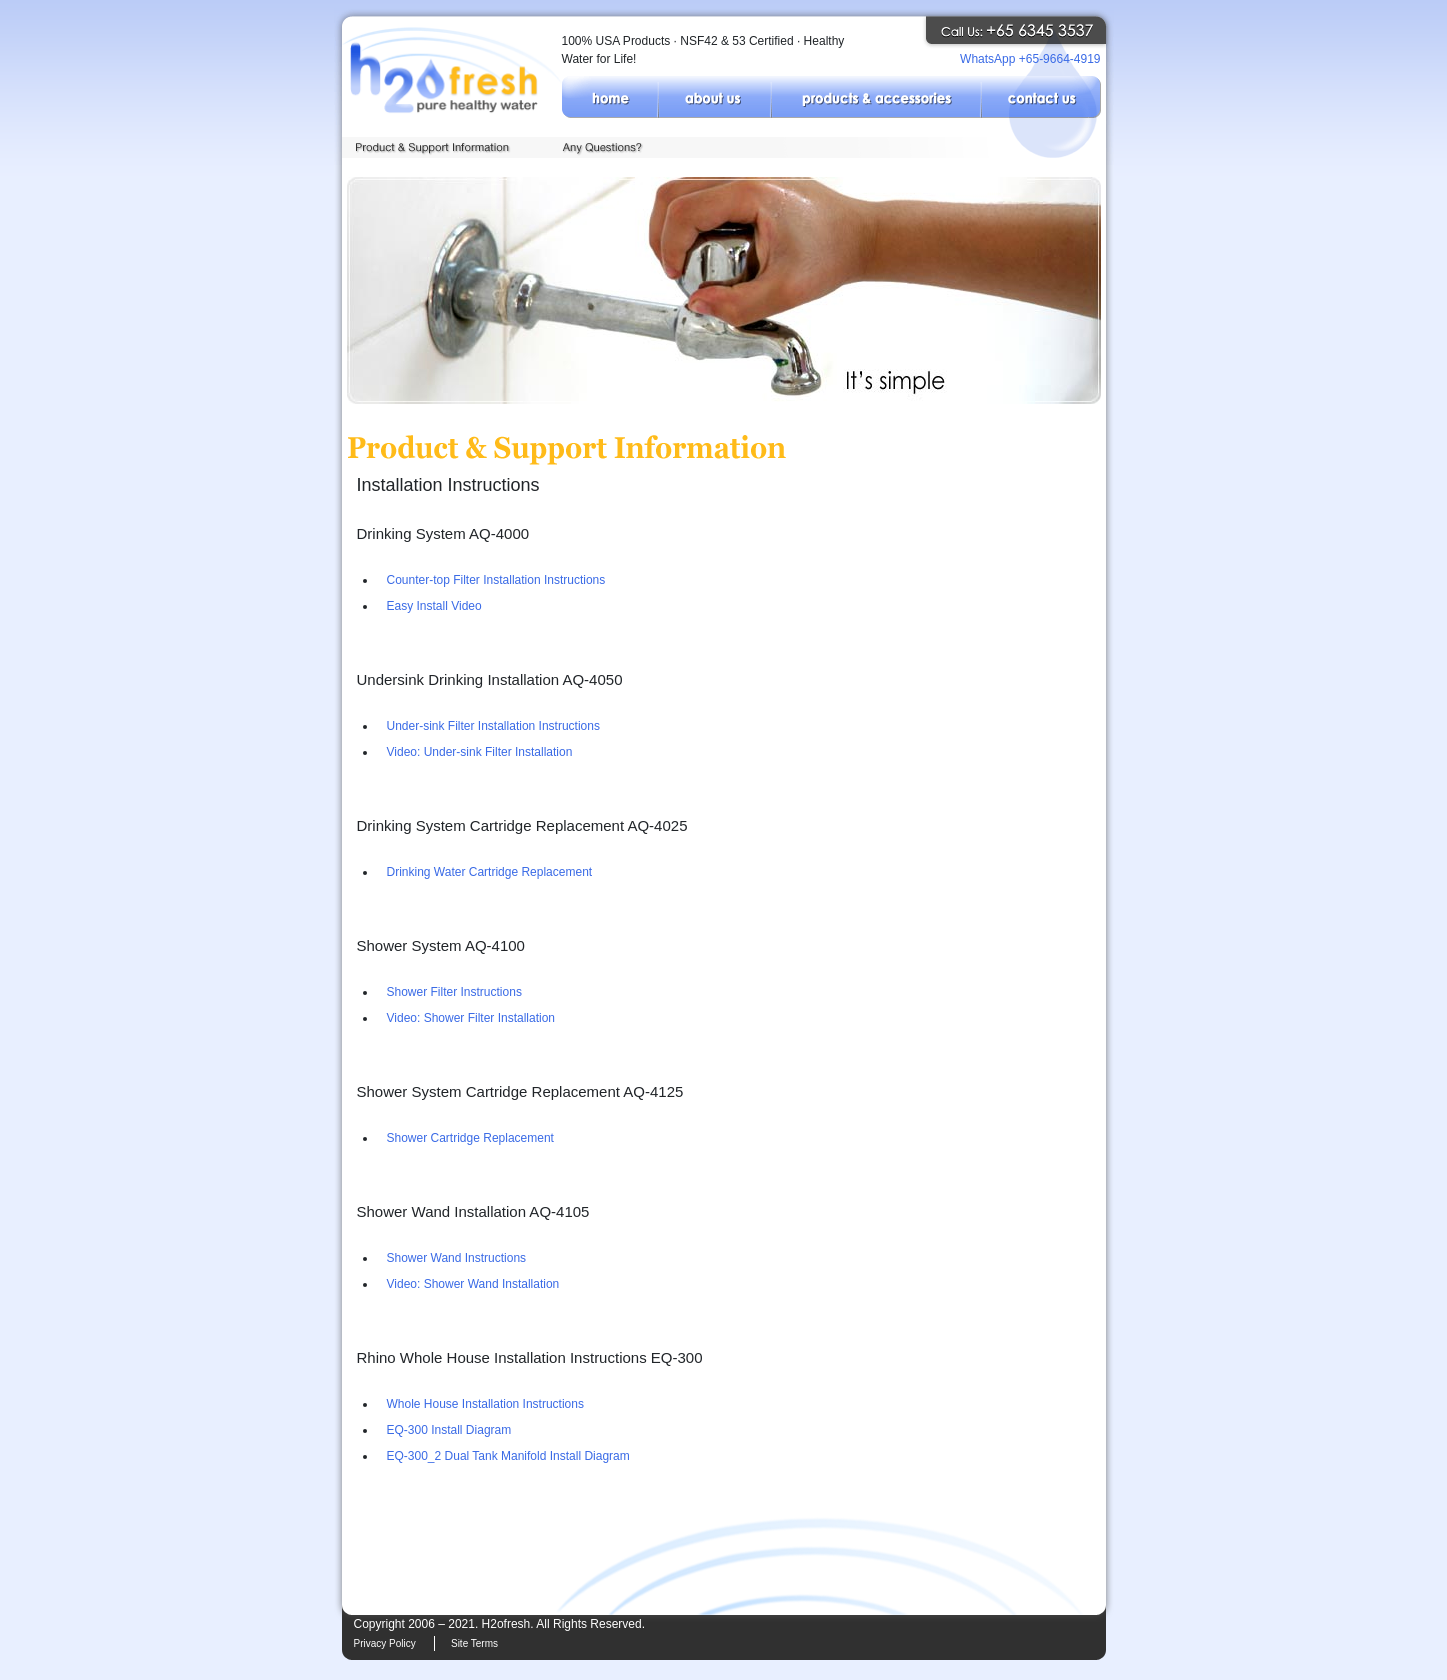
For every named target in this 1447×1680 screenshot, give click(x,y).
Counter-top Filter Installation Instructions (496, 580)
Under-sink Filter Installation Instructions (493, 726)
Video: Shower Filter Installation (471, 1018)
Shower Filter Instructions (454, 992)
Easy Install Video (434, 606)
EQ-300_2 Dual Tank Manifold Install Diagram (508, 1456)
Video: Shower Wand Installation (473, 1284)
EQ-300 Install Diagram (449, 1430)
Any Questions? (606, 147)
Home (610, 97)
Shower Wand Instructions (457, 1258)
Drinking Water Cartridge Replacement (490, 872)
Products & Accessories (876, 97)
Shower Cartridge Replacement (470, 1138)
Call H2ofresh (1027, 31)
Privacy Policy (385, 1643)
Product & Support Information (445, 147)
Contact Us (1041, 97)
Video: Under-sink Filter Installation (480, 752)
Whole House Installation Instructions (485, 1404)
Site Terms (474, 1643)
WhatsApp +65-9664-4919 (1030, 59)
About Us (714, 97)
